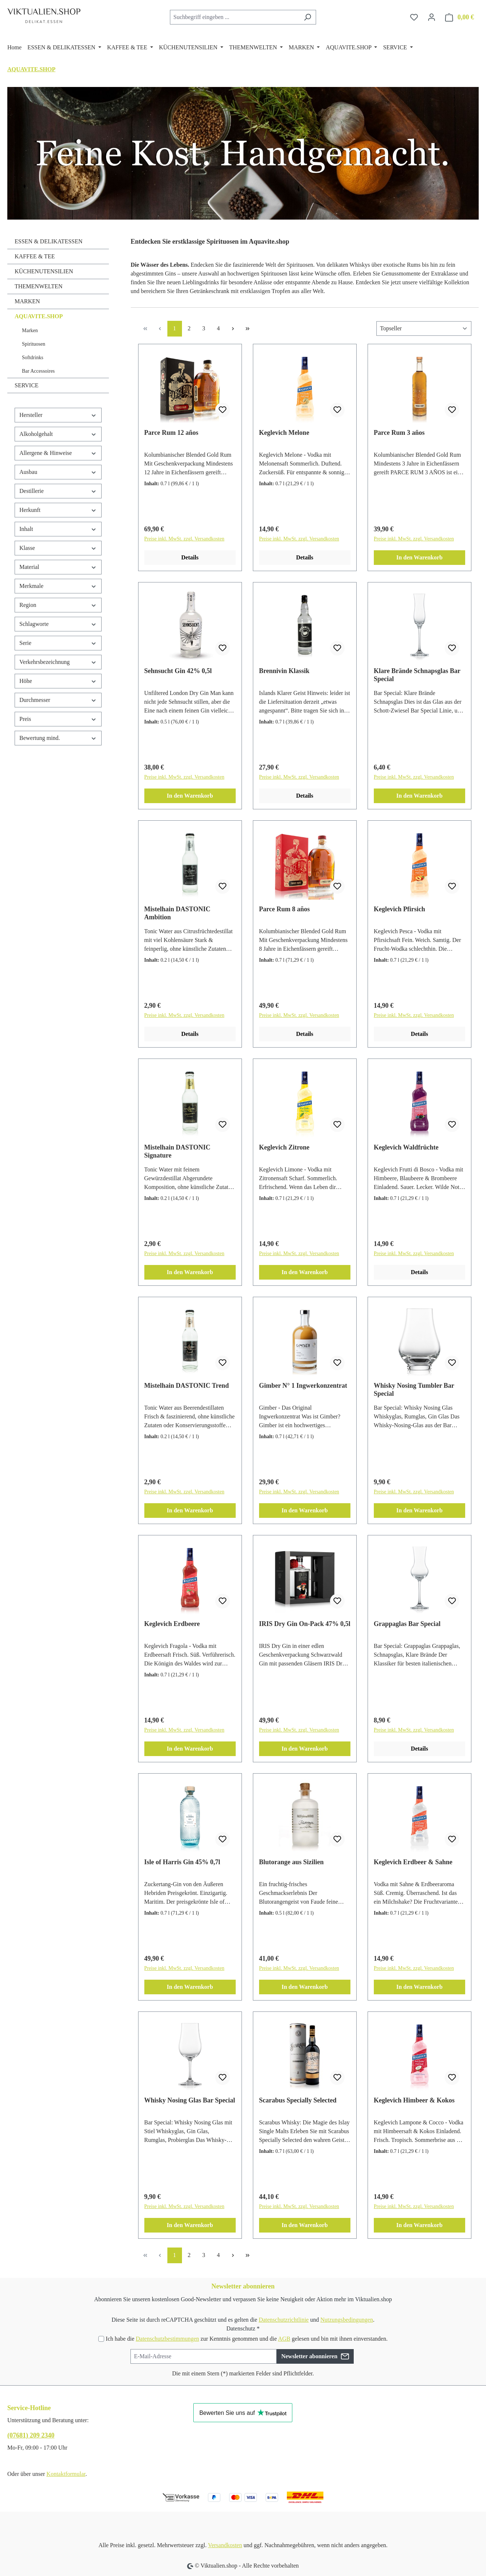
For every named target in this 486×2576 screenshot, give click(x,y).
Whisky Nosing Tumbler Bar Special (414, 1389)
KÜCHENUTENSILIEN (44, 271)
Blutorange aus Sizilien (291, 1862)
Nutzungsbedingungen (346, 2320)
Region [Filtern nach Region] (58, 605)
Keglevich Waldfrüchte (406, 1147)
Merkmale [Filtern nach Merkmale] (58, 586)
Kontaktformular (66, 2474)
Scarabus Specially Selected (298, 2100)
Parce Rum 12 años (171, 432)
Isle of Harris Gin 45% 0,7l (182, 1862)
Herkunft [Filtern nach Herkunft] (58, 510)
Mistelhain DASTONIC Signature (177, 1151)
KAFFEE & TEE (35, 256)
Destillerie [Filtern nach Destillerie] (58, 491)
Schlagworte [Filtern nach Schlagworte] (58, 624)
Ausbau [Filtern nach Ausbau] (58, 472)
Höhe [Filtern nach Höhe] (58, 681)
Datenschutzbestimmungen (167, 2339)
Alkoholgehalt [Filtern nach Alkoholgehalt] (58, 434)
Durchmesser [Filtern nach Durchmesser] (58, 700)
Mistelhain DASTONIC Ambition (177, 913)
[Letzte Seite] (247, 329)
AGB (284, 2339)
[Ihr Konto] (431, 17)
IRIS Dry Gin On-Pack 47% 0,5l (304, 1623)
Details (189, 557)
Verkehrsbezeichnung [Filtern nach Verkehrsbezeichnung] (58, 662)
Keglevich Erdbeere (172, 1623)
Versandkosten (225, 2545)
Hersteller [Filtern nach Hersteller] (58, 415)
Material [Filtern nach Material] (58, 567)
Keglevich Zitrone (284, 1147)
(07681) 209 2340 (30, 2435)
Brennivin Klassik (284, 671)
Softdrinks (32, 357)
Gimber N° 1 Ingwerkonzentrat (303, 1385)
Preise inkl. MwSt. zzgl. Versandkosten (184, 539)
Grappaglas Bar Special (407, 1623)
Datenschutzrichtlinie (284, 2320)
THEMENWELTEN (38, 286)
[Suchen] (307, 17)
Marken (30, 330)
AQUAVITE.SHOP (39, 316)
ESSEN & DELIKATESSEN (49, 241)
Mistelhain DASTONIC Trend (186, 1385)
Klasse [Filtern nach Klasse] (58, 548)
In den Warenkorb (419, 557)
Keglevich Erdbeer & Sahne (413, 1862)
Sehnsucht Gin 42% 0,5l (178, 671)
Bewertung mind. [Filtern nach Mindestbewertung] (58, 738)
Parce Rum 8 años (284, 909)
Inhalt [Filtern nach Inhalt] (58, 529)
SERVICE (26, 385)
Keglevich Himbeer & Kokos (414, 2100)
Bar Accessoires (38, 371)
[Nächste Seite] (233, 329)
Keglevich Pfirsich (399, 909)
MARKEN (27, 301)
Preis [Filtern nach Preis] (58, 719)
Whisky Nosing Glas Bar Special (189, 2100)
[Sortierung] (423, 328)
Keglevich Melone (284, 432)
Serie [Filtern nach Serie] (58, 643)
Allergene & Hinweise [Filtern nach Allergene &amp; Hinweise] (58, 453)
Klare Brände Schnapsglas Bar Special (417, 675)
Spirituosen (33, 344)
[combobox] (234, 17)
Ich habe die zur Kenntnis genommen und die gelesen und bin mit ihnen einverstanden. (246, 2339)
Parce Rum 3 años (399, 432)
